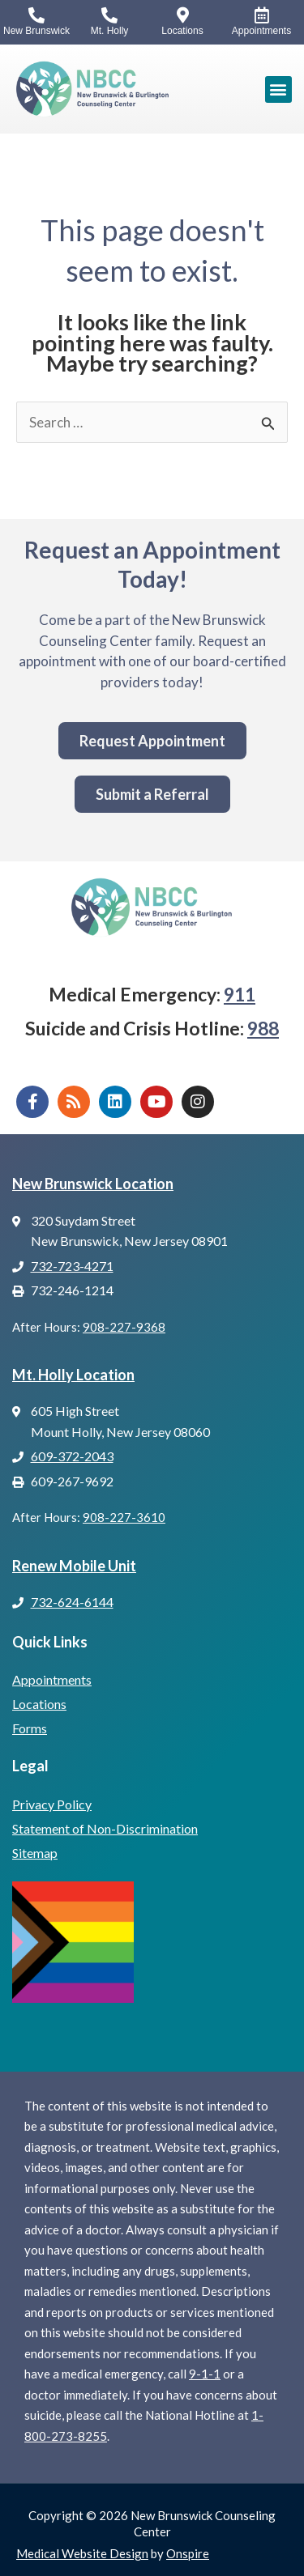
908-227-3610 (124, 1517)
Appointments (52, 1679)
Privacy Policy (52, 1804)
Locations (39, 1703)
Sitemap (35, 1852)
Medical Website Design (82, 2553)
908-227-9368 (124, 1327)
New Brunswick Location (92, 1183)
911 (239, 994)
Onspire (187, 2553)
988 (263, 1028)
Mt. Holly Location (73, 1375)
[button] (278, 89)
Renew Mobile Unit (74, 1566)
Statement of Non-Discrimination (105, 1828)
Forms (29, 1728)
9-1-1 (205, 2373)
